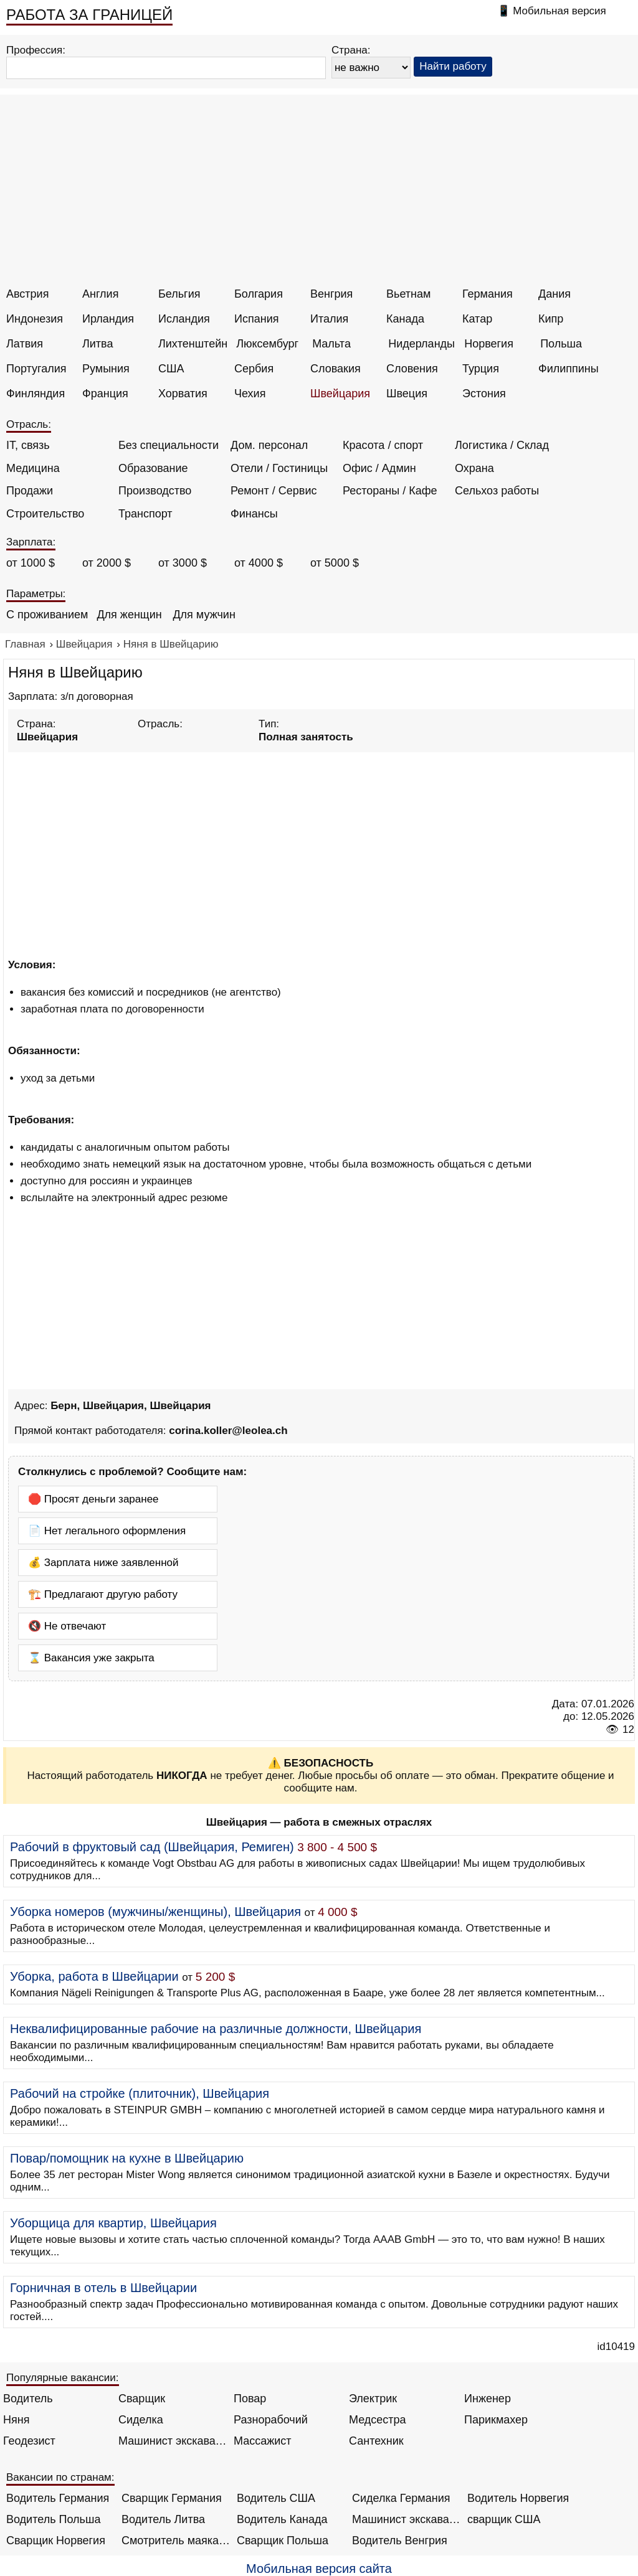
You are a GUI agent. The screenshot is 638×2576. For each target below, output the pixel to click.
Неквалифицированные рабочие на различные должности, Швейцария (215, 2029)
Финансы (254, 513)
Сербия (254, 368)
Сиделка (140, 2419)
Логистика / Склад (502, 445)
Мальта (331, 343)
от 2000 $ (106, 563)
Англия (100, 294)
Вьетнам (408, 294)
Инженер (487, 2398)
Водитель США (276, 2498)
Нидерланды (421, 343)
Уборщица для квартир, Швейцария (113, 2223)
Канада (405, 319)
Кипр (550, 319)
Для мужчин (204, 614)
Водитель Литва (163, 2519)
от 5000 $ (334, 563)
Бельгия (179, 294)
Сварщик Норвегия (55, 2540)
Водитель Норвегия (518, 2498)
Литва (97, 343)
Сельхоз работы (497, 490)
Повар (250, 2398)
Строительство (45, 513)
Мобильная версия (559, 11)
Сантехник (376, 2441)
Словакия (335, 368)
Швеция (406, 393)
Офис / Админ (379, 468)
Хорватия (182, 393)
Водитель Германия (57, 2498)
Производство (154, 490)
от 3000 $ (182, 563)
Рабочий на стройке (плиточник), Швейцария (139, 2093)
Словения (412, 368)
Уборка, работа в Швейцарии (94, 1976)
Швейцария (340, 393)
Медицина (33, 468)
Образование (153, 468)
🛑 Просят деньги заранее (93, 1499)
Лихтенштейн (192, 343)
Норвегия (488, 343)
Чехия (249, 393)
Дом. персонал (269, 445)
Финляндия (35, 393)
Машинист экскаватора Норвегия (406, 2519)
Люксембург (267, 343)
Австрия (27, 294)
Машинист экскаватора (172, 2441)
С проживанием (47, 614)
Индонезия (34, 319)
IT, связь (28, 445)
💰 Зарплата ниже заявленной (103, 1563)
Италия (329, 319)
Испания (256, 319)
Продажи (29, 490)
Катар (477, 319)
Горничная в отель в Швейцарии (103, 2288)
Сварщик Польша (282, 2540)
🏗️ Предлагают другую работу (103, 1594)
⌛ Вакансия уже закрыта (91, 1658)
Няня (16, 2419)
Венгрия (331, 294)
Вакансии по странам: (60, 2477)
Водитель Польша (53, 2519)
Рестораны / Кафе (390, 490)
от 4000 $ (258, 563)
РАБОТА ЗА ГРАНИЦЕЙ (89, 14)
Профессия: (35, 50)
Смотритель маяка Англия (176, 2540)
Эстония (484, 393)
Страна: (351, 50)
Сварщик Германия (171, 2498)
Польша (561, 343)
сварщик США (504, 2519)
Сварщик (141, 2398)
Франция (105, 393)
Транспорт (145, 513)
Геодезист (29, 2441)
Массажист (263, 2441)
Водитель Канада (282, 2519)
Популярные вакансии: (62, 2378)
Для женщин (129, 614)
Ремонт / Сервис (274, 490)
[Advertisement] (320, 194)
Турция (480, 368)
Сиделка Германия (401, 2498)
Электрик (373, 2398)
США (171, 368)
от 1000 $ (30, 563)
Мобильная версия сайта (319, 2568)
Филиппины (568, 368)
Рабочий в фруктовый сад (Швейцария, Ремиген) (152, 1847)
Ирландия (108, 319)
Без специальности (168, 445)
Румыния (106, 368)
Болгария (258, 294)
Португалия (36, 368)
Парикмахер (496, 2419)
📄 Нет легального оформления (107, 1531)
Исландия (184, 319)
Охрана (474, 468)
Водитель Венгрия (399, 2540)
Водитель (28, 2398)
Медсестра (377, 2419)
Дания (554, 294)
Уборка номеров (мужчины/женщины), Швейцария (155, 1911)
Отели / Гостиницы (279, 468)
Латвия (24, 343)
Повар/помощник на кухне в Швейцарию (127, 2158)
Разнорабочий (271, 2419)
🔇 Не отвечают (67, 1626)
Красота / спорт (383, 445)
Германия (487, 294)
